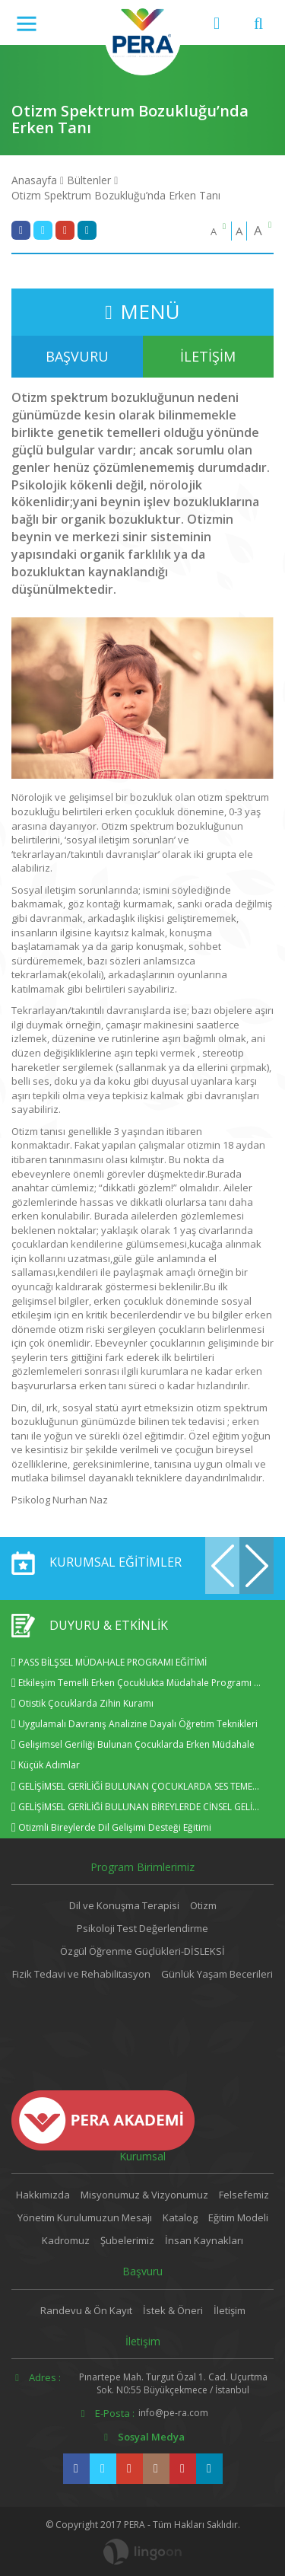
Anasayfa (34, 180)
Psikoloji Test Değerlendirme (142, 1928)
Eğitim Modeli (238, 2217)
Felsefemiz (244, 2194)
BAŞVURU (77, 356)
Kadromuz (66, 2240)
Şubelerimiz (127, 2240)
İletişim (229, 2310)
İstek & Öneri (173, 2310)
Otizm (203, 1905)
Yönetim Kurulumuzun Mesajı (84, 2217)
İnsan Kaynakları (204, 2240)
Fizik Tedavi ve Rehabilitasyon (81, 1974)
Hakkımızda (43, 2194)
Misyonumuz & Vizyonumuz (144, 2194)
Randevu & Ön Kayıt (86, 2310)
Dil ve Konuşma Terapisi (124, 1905)
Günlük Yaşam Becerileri (217, 1974)
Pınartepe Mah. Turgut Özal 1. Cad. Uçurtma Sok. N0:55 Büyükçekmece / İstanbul (173, 2383)
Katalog (180, 2217)
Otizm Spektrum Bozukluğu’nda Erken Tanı (115, 195)
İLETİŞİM (208, 356)
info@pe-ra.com (173, 2412)
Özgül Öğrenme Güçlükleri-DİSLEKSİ (142, 1951)
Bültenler (89, 180)
